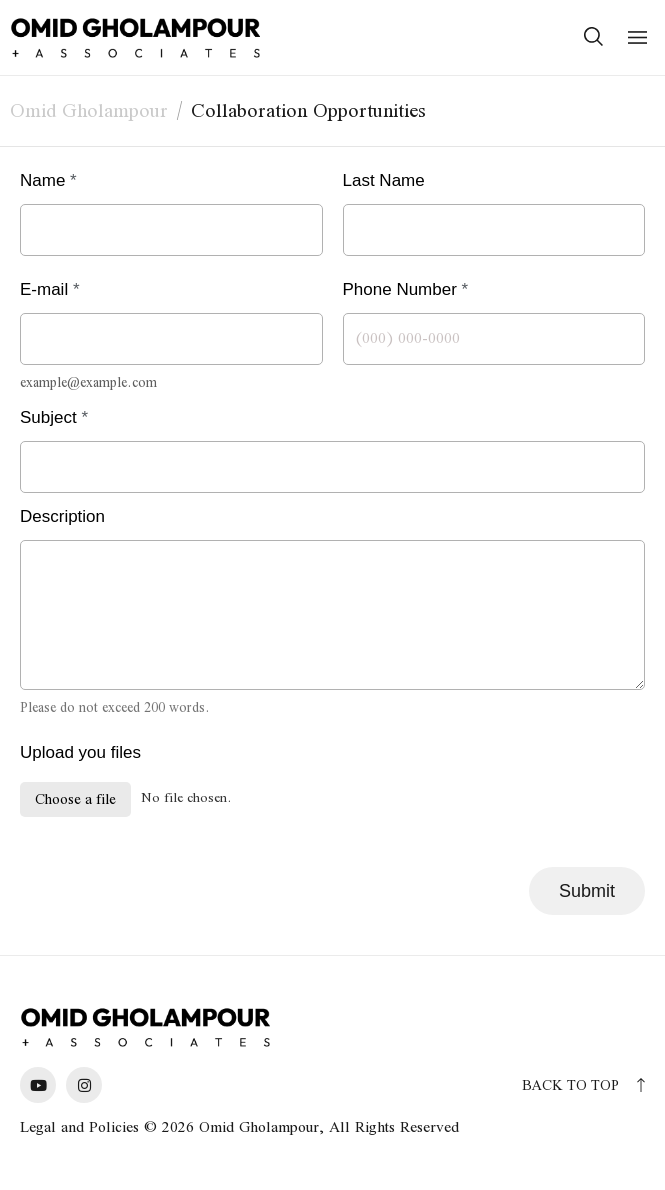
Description (62, 516)
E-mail (50, 289)
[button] (637, 37)
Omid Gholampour (89, 109)
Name (48, 180)
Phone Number (406, 289)
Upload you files (80, 752)
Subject (54, 417)
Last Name (390, 180)
